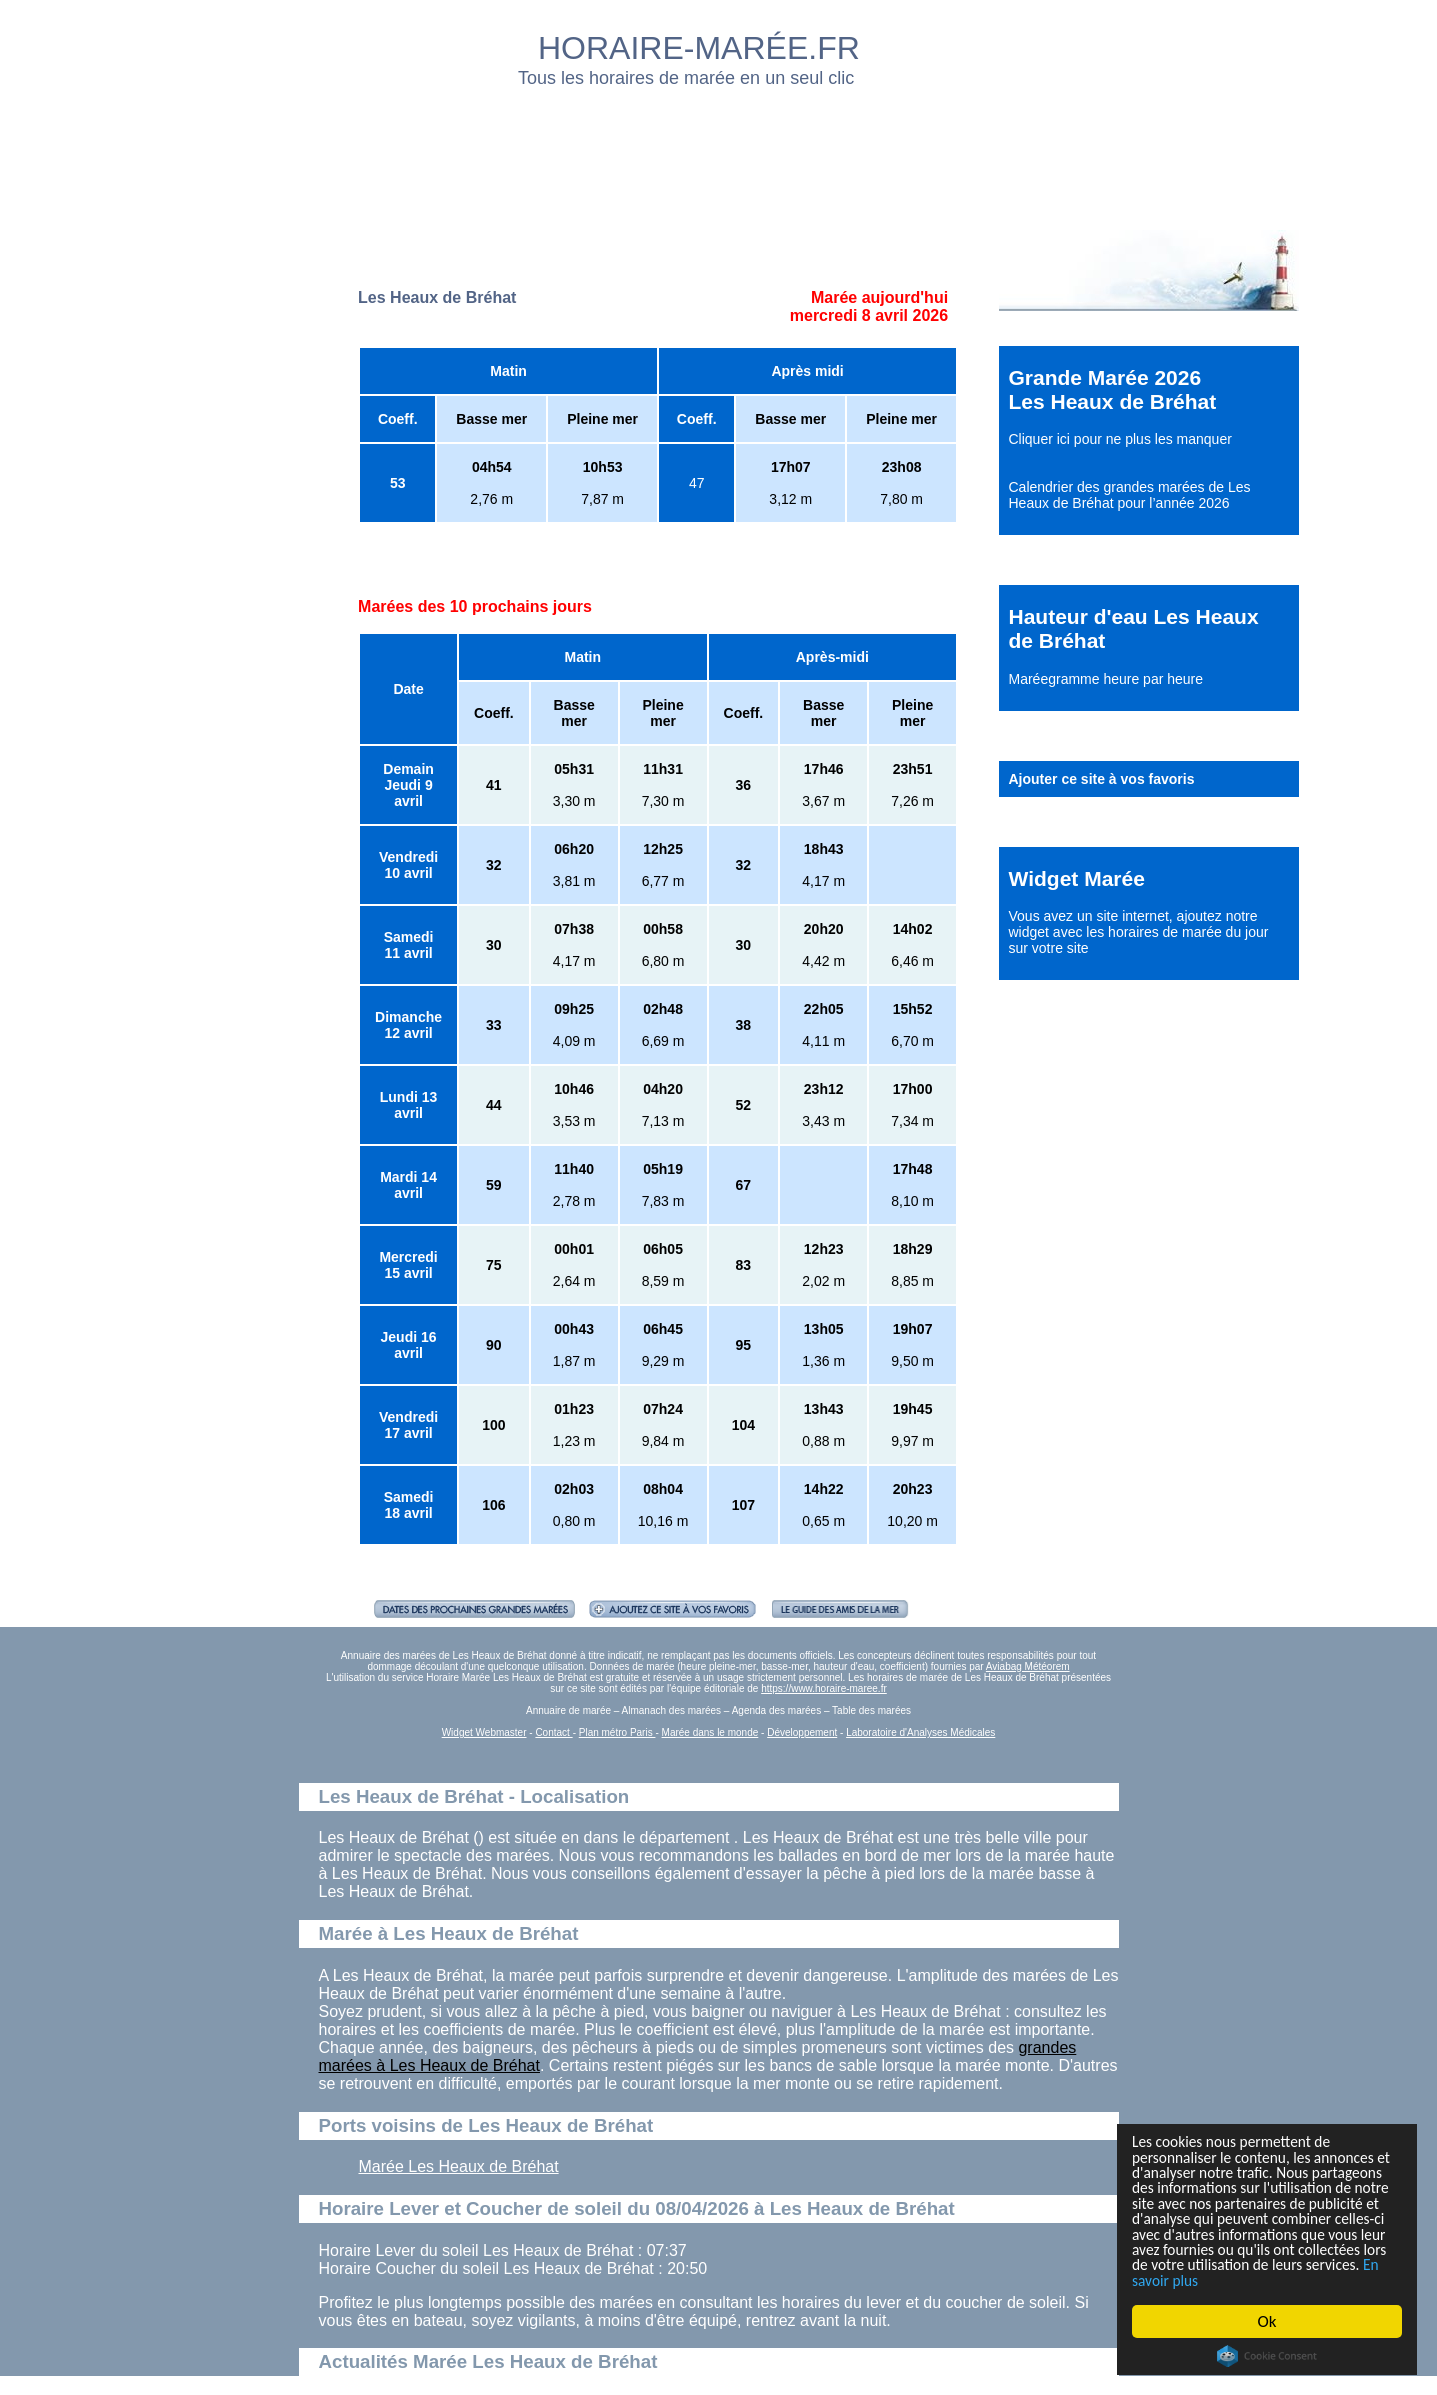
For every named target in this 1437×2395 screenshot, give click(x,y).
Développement (802, 1732)
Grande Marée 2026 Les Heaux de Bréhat (1113, 389)
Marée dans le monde (710, 1732)
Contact (553, 1732)
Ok (1267, 2321)
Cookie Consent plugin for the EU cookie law (1267, 2356)
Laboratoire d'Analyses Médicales (920, 1732)
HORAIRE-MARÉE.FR (699, 48)
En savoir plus (1242, 2279)
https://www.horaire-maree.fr (824, 1688)
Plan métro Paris (617, 1732)
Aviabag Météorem (1028, 1666)
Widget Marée (1077, 878)
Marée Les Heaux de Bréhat (459, 2166)
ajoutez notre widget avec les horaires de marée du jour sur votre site (1139, 932)
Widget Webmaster (484, 1732)
